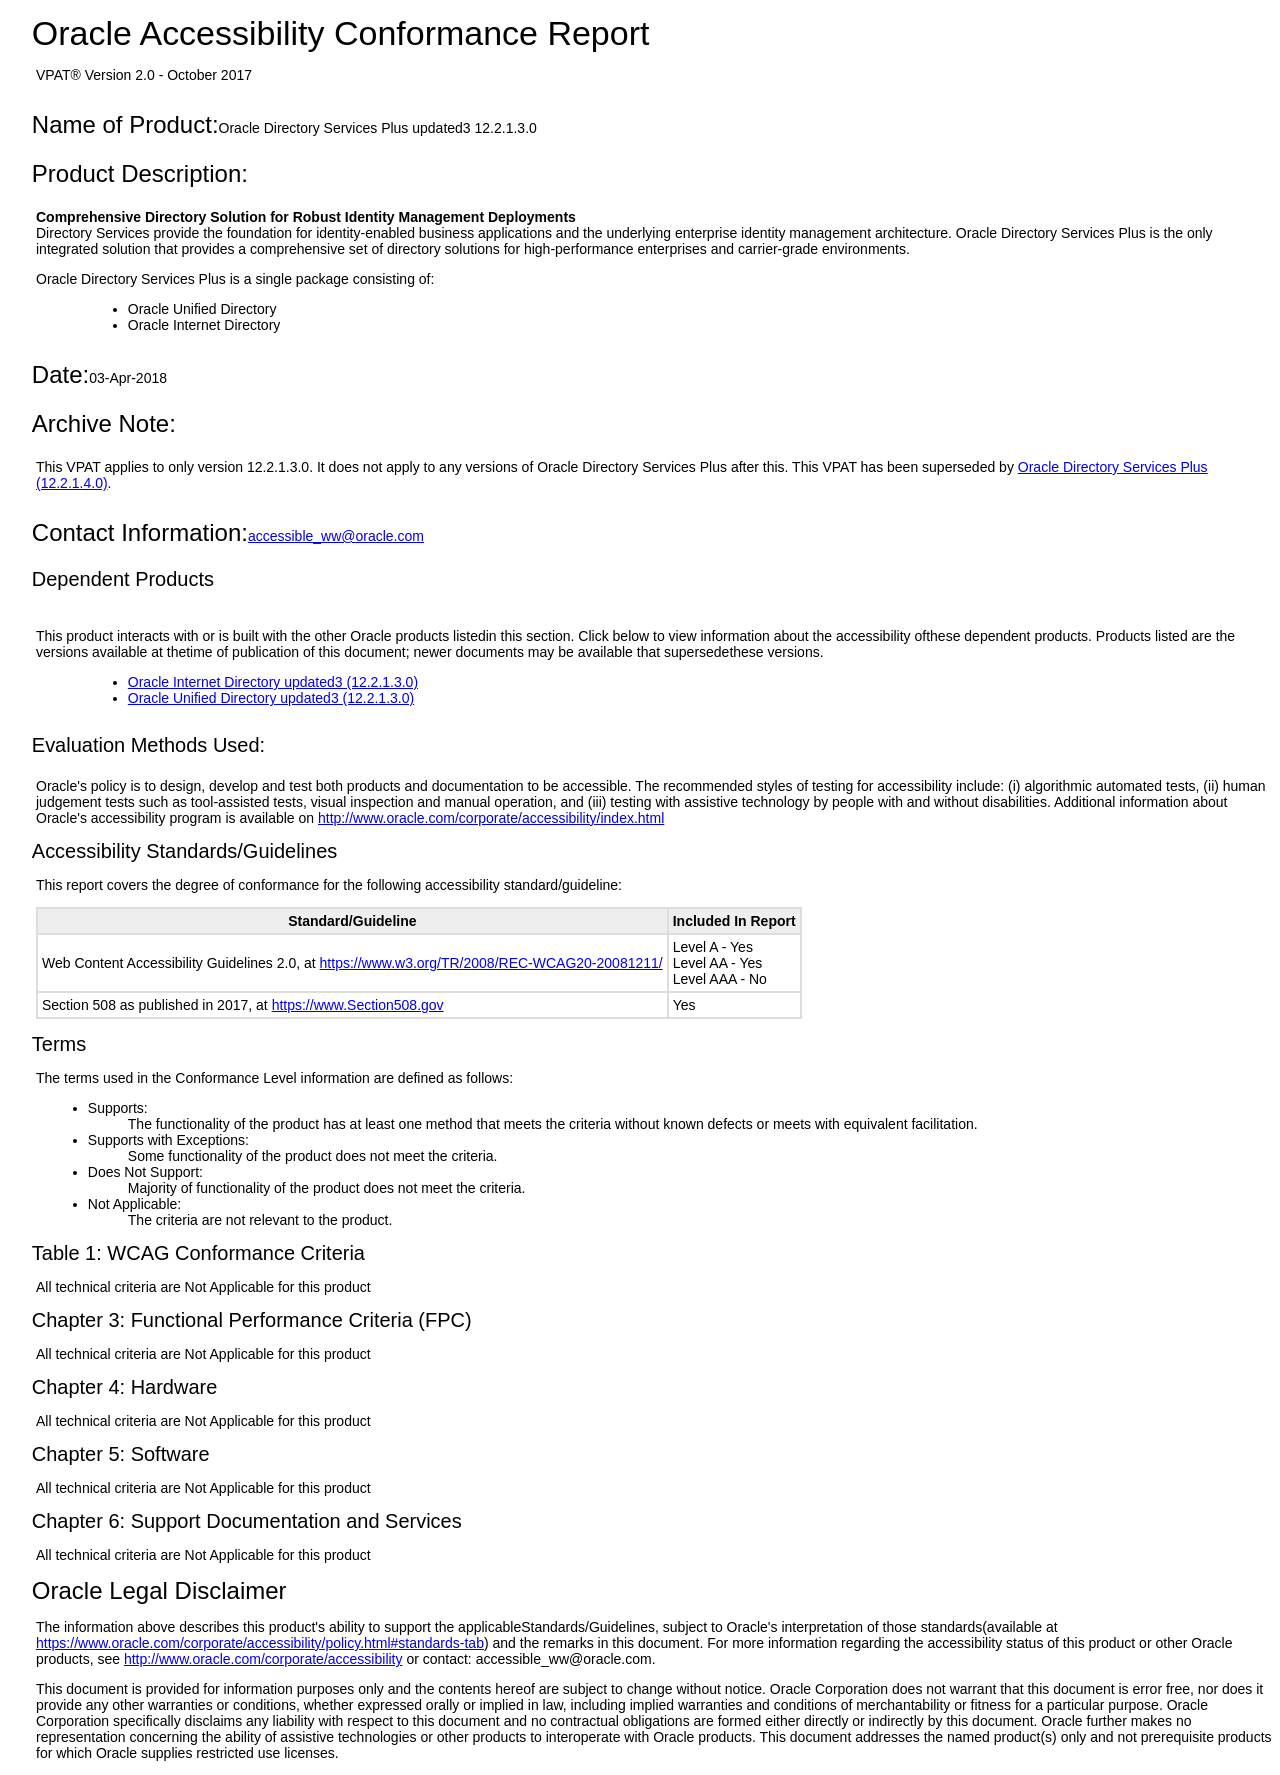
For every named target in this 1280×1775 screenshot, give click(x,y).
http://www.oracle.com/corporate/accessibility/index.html (491, 818)
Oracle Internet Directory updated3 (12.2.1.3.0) (273, 682)
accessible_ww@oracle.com (336, 536)
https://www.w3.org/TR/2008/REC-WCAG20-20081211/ (491, 963)
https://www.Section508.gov (358, 1005)
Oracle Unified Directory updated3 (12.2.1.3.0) (271, 698)
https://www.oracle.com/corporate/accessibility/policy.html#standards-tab (260, 1643)
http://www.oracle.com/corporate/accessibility (263, 1659)
